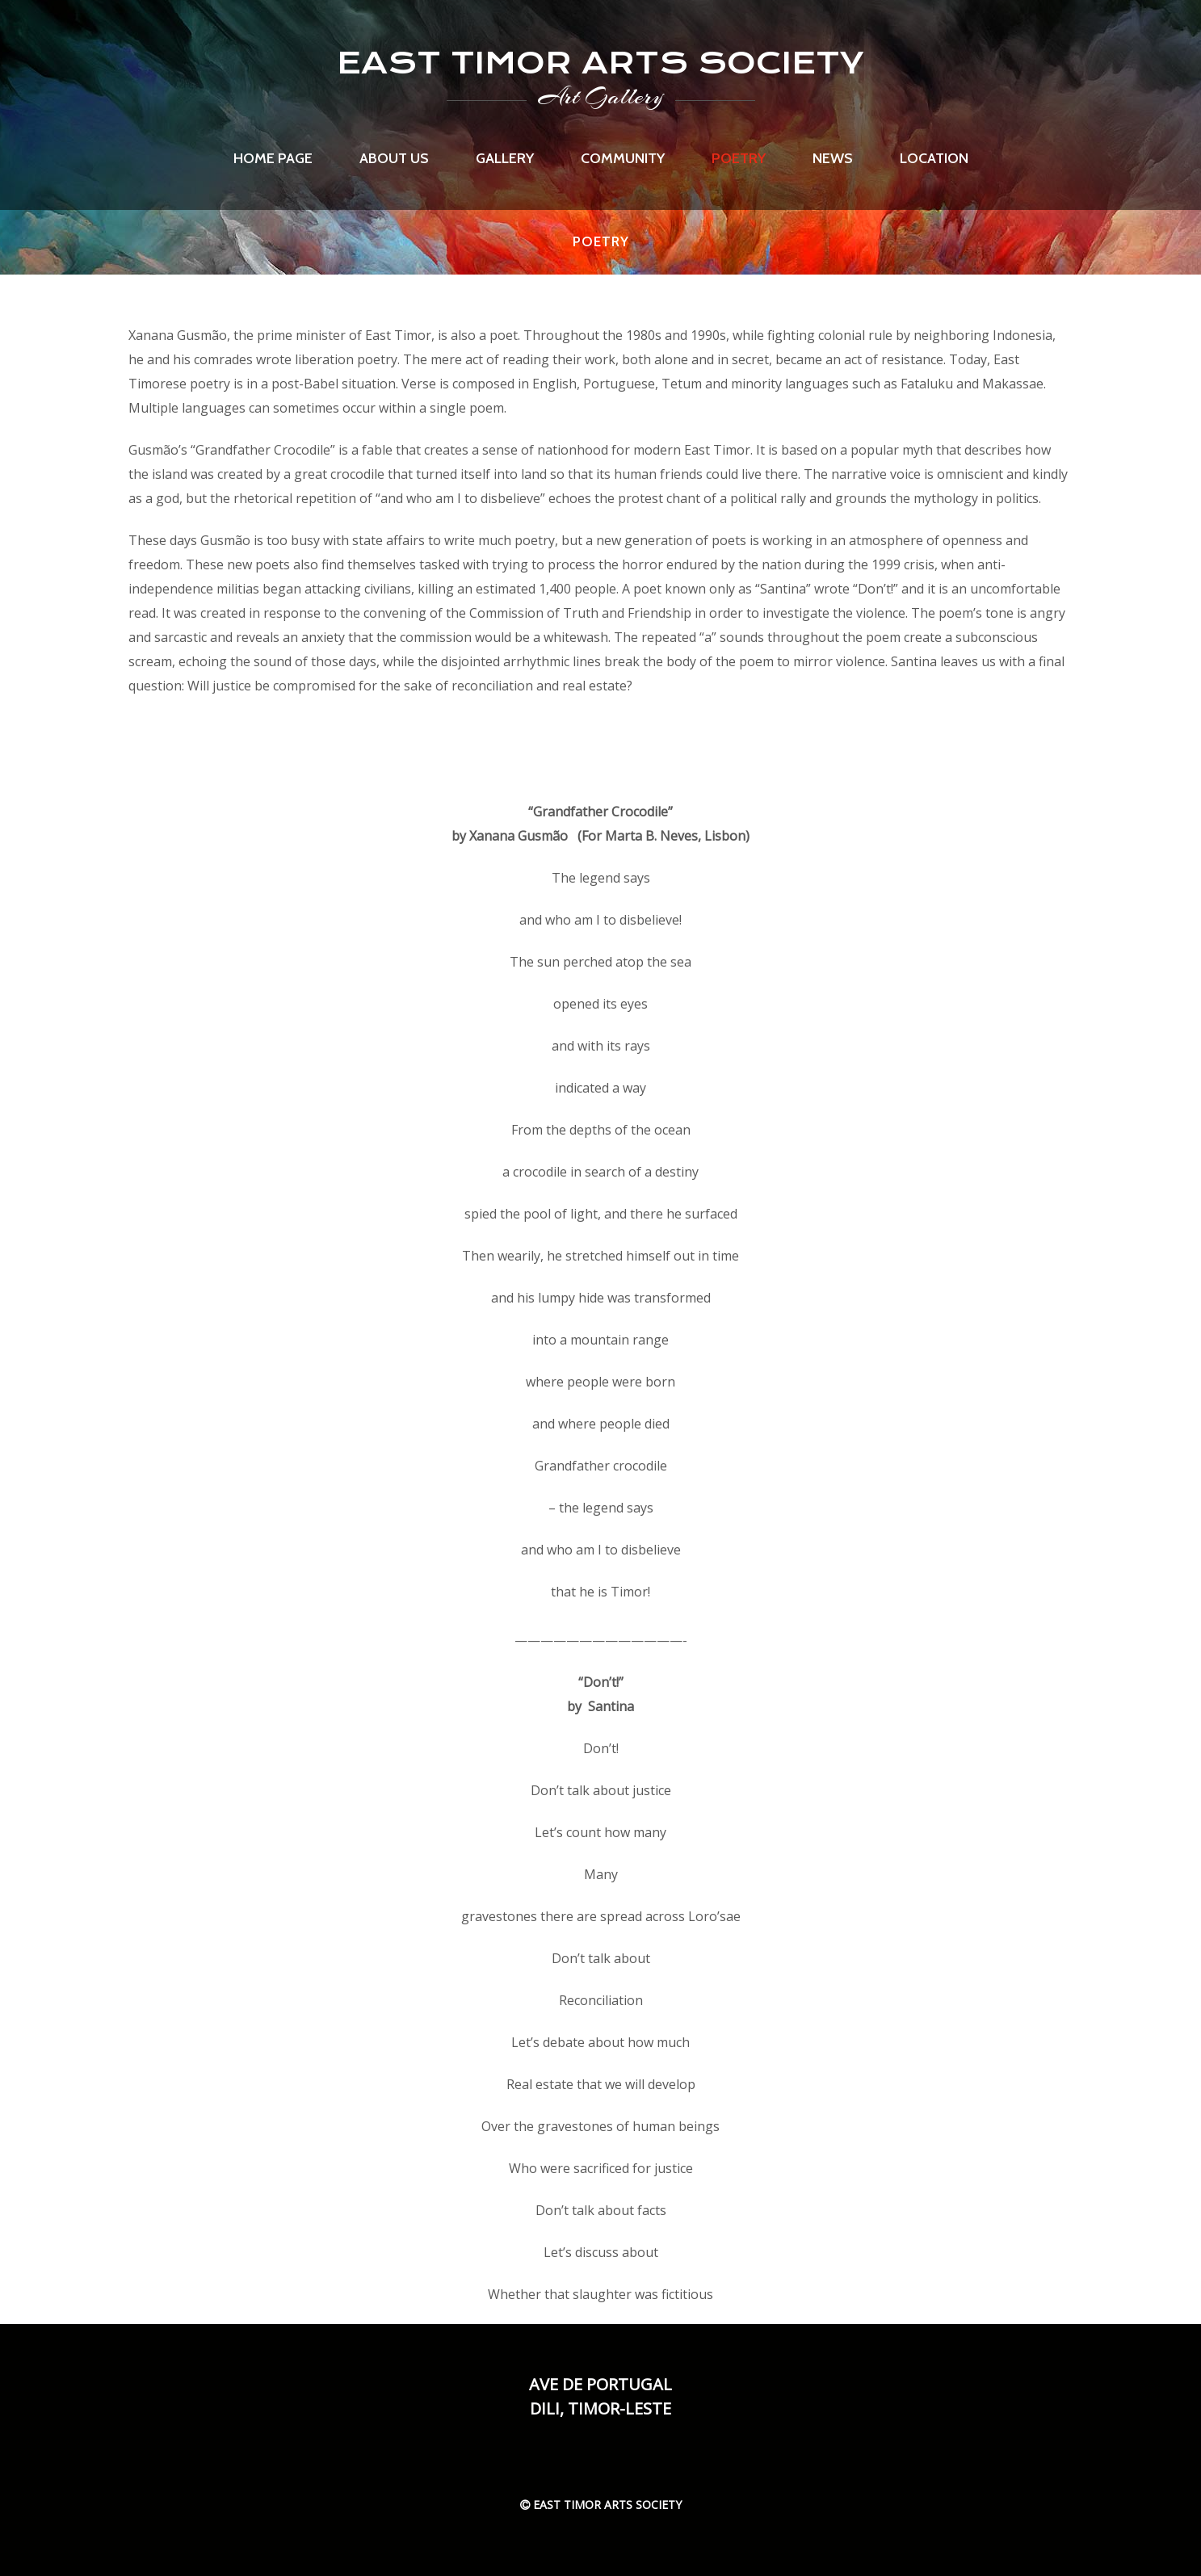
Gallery (505, 158)
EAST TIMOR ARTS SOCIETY (600, 62)
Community (623, 158)
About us (394, 158)
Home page (273, 158)
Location (934, 158)
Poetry (739, 158)
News (833, 158)
